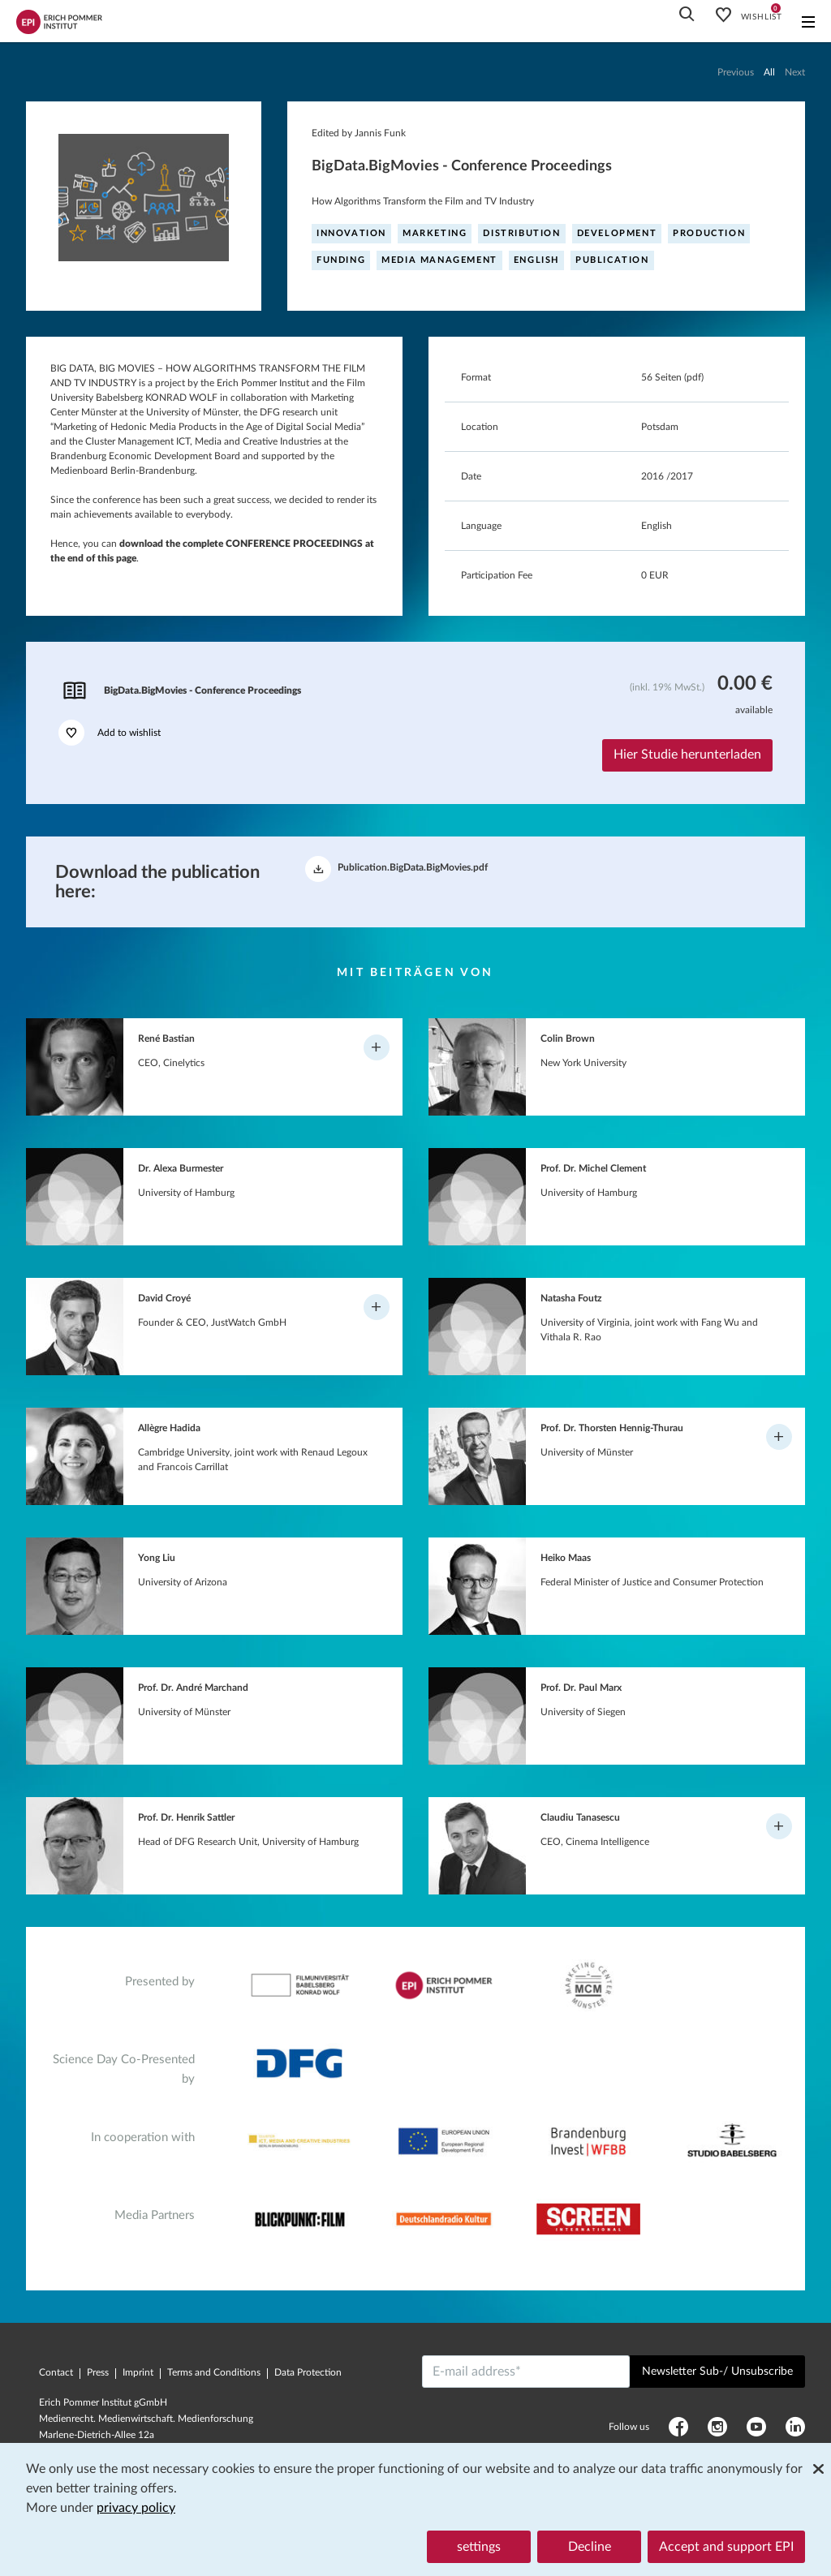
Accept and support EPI (726, 2546)
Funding (340, 260)
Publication (612, 260)
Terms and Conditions (213, 2372)
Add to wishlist (109, 733)
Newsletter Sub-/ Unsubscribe (717, 2371)
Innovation (351, 233)
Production (709, 233)
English (536, 260)
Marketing (435, 233)
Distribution (521, 233)
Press (98, 2372)
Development (617, 233)
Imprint (138, 2372)
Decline (589, 2546)
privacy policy (136, 2507)
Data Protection (308, 2372)
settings (479, 2546)
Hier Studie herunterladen (687, 754)
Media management (439, 260)
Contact (56, 2372)
